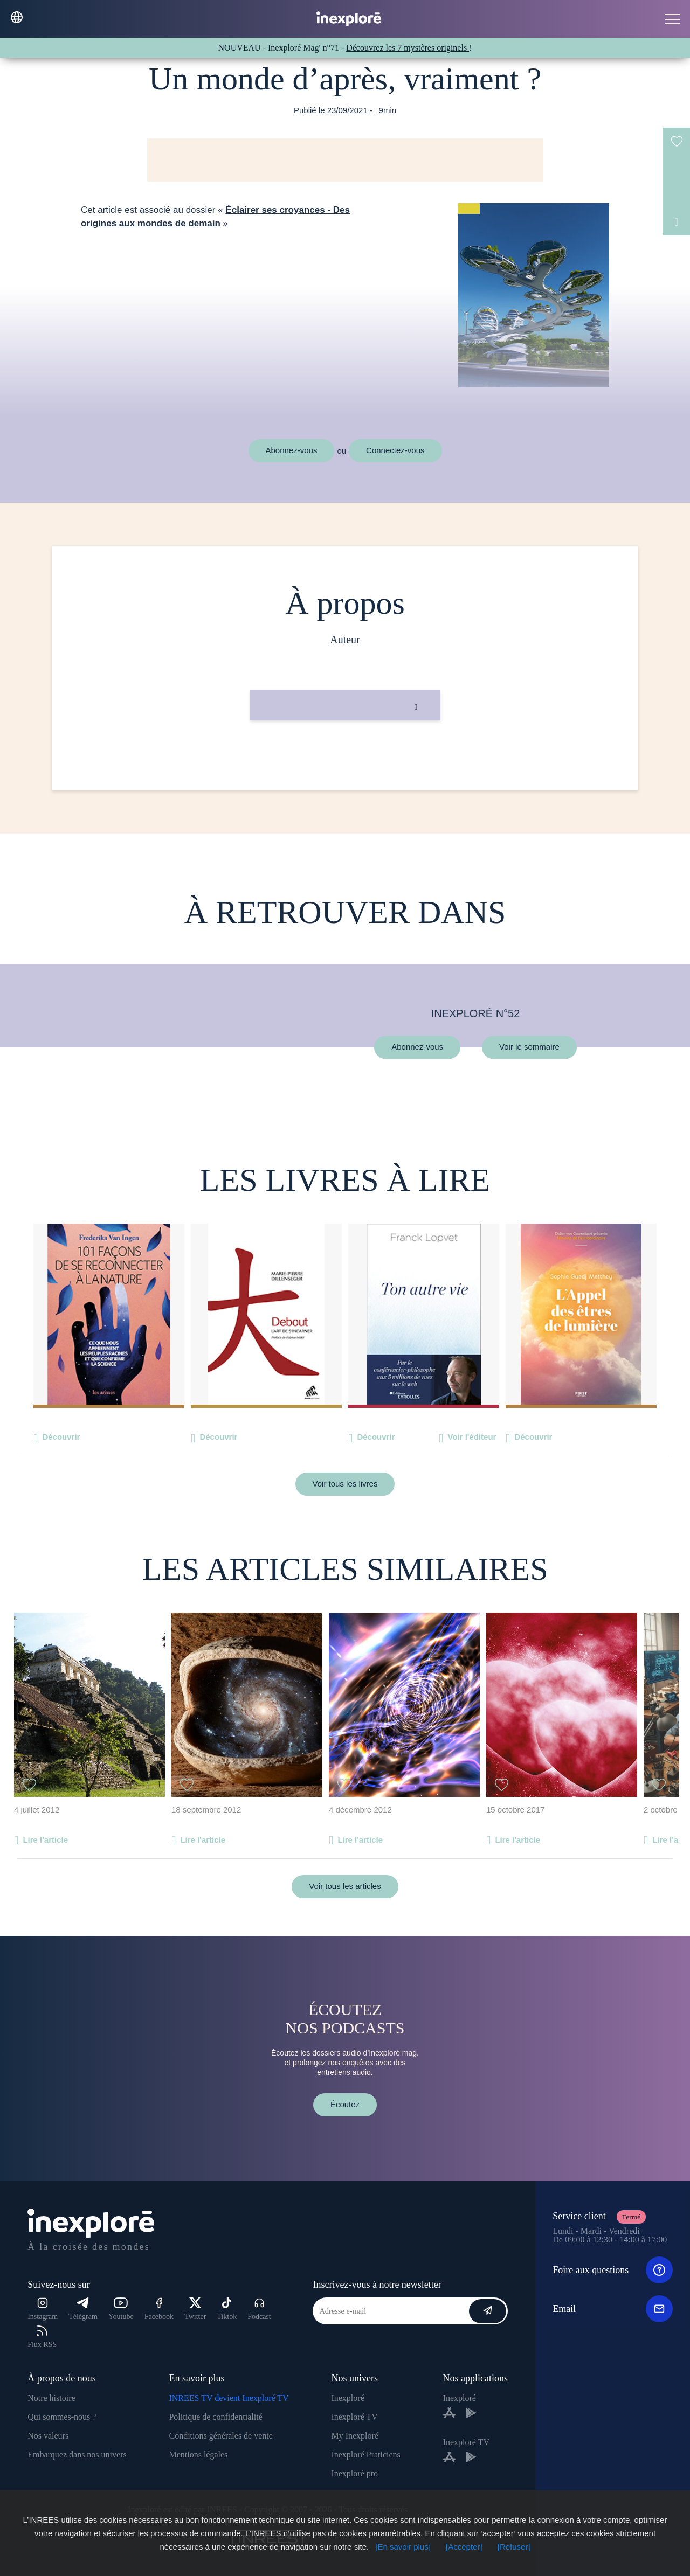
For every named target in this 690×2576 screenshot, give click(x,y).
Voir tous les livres (345, 1483)
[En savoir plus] (403, 2546)
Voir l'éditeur (471, 1436)
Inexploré (347, 2398)
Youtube (121, 2309)
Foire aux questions (613, 2269)
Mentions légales (198, 2454)
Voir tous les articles (345, 1886)
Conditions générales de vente (220, 2435)
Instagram (42, 2309)
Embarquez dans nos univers (77, 2454)
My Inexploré (354, 2435)
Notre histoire (51, 2398)
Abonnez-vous (292, 450)
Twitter (195, 2309)
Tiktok (227, 2309)
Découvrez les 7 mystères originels (407, 47)
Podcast (259, 2309)
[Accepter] (464, 2546)
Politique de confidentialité (215, 2416)
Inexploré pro (354, 2473)
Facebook (159, 2309)
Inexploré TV (354, 2416)
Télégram (83, 2309)
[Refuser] (514, 2546)
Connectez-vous (395, 450)
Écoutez (345, 2104)
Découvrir (61, 1436)
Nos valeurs (47, 2435)
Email (613, 2308)
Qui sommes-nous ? (61, 2416)
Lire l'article (45, 1839)
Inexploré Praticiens (365, 2454)
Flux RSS (42, 2337)
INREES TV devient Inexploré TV (228, 2398)
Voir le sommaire (529, 1047)
